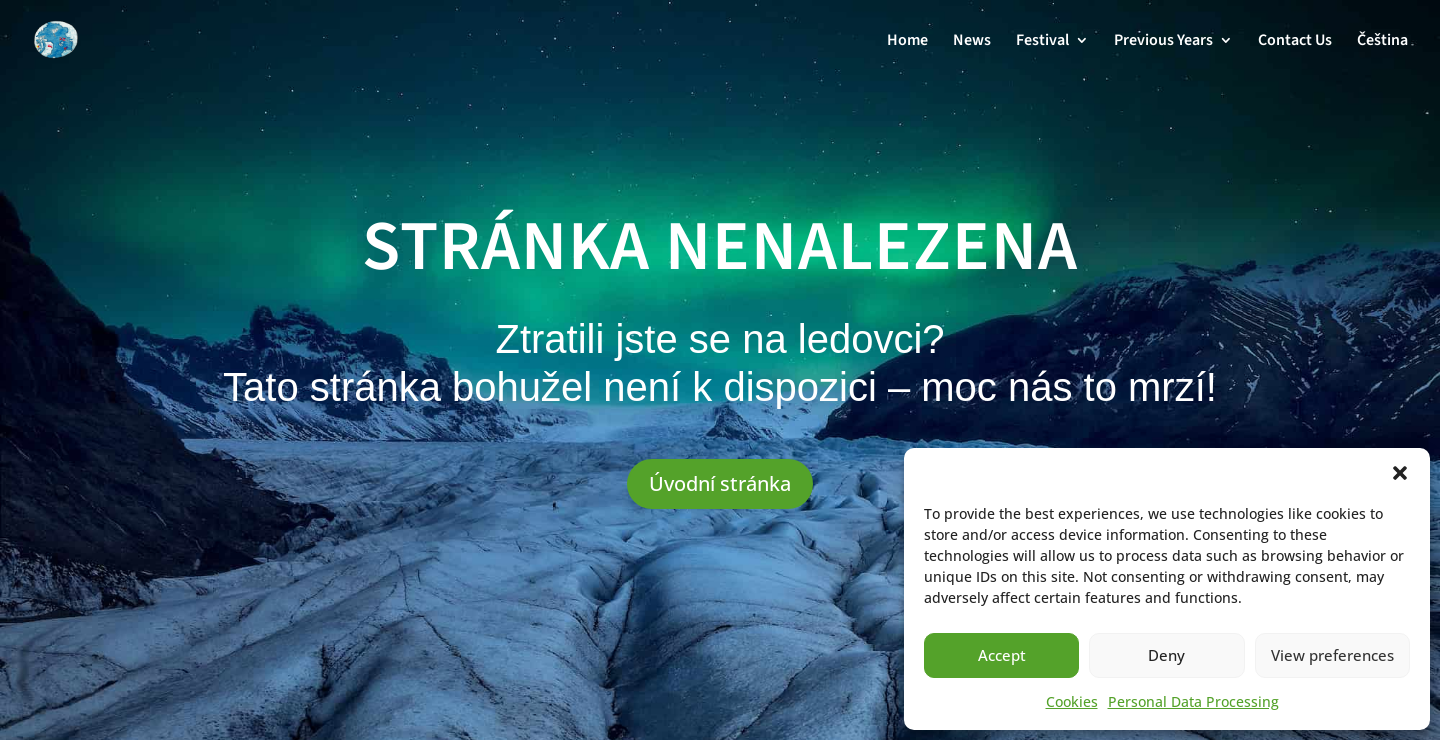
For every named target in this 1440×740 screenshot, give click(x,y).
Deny (1166, 655)
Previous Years (1163, 42)
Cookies (1072, 701)
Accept (1002, 655)
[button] (1400, 473)
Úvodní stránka (720, 483)
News (972, 42)
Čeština (1382, 42)
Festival (1042, 42)
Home (907, 42)
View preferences (1332, 655)
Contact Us (1295, 42)
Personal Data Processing (1193, 701)
